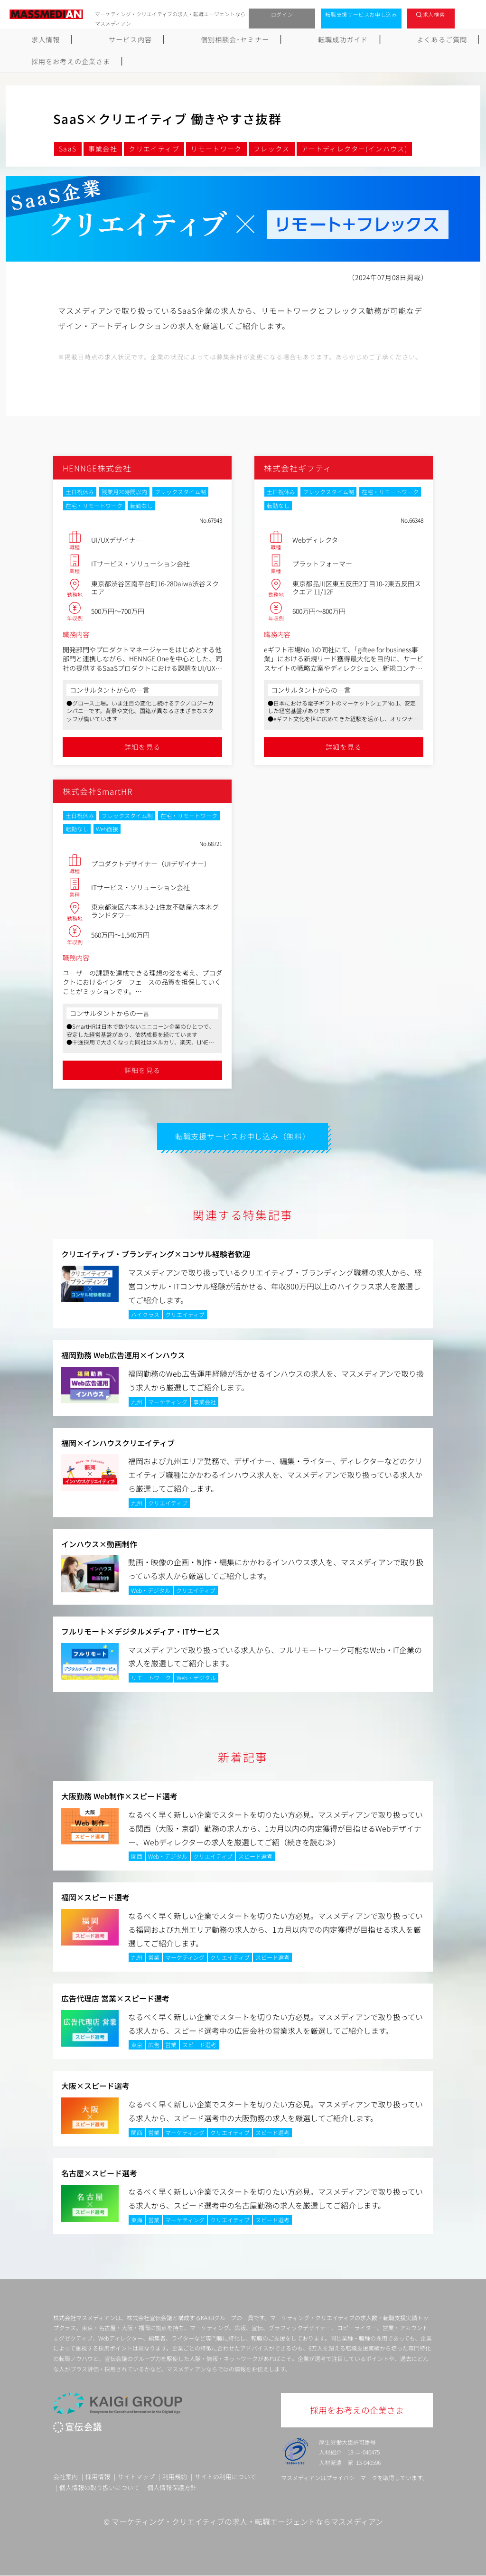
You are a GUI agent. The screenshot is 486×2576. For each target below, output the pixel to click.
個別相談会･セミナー (184, 39)
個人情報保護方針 (171, 2487)
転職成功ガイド (267, 39)
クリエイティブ (154, 148)
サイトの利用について (225, 2476)
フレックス (271, 148)
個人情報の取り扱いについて (99, 2487)
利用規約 (174, 2476)
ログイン (282, 14)
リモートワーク (216, 148)
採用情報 (97, 2476)
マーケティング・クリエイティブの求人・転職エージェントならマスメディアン (247, 2521)
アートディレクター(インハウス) (354, 148)
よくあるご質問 (341, 39)
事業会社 (103, 148)
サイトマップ (136, 2476)
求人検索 (434, 14)
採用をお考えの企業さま (429, 39)
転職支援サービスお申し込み (361, 14)
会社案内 (65, 2476)
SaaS (68, 148)
